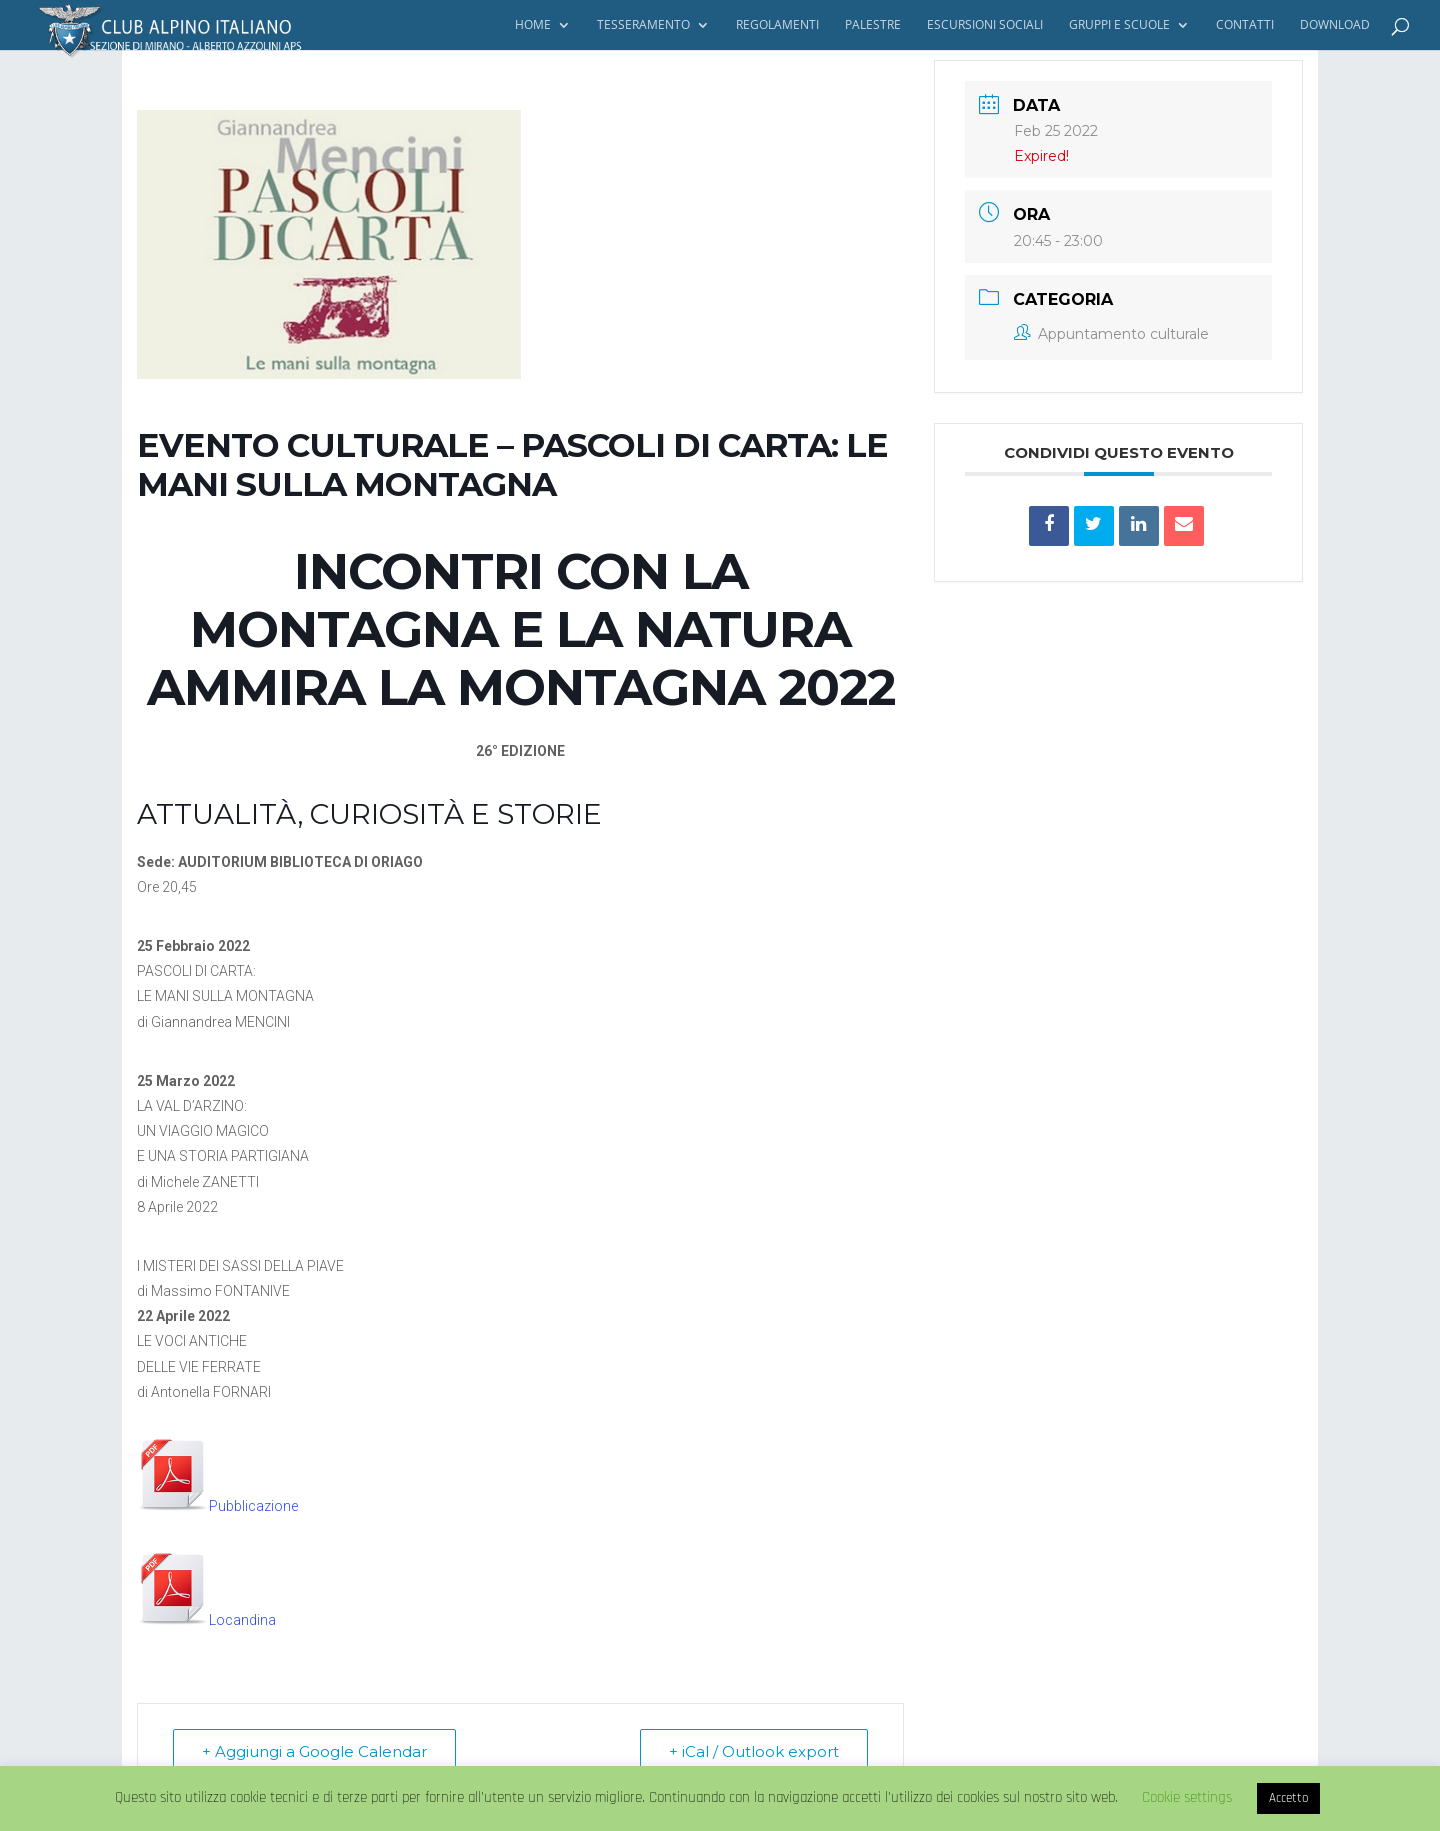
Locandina (206, 1620)
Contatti (1245, 25)
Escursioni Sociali (985, 25)
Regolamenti (777, 25)
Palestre (873, 25)
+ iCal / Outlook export (754, 1751)
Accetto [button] (1288, 1798)
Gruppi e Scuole (1119, 25)
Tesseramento (643, 25)
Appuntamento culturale (1111, 334)
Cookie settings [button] (1187, 1797)
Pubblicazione (217, 1506)
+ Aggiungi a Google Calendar (314, 1751)
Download (1335, 25)
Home (533, 25)
